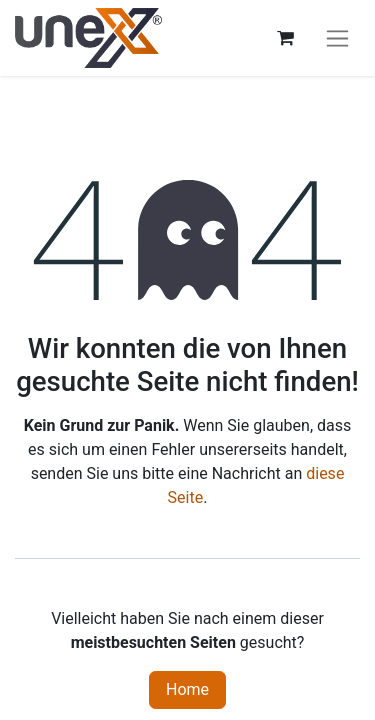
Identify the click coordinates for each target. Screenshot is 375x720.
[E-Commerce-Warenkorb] (285, 38)
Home (187, 689)
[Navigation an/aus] (337, 38)
